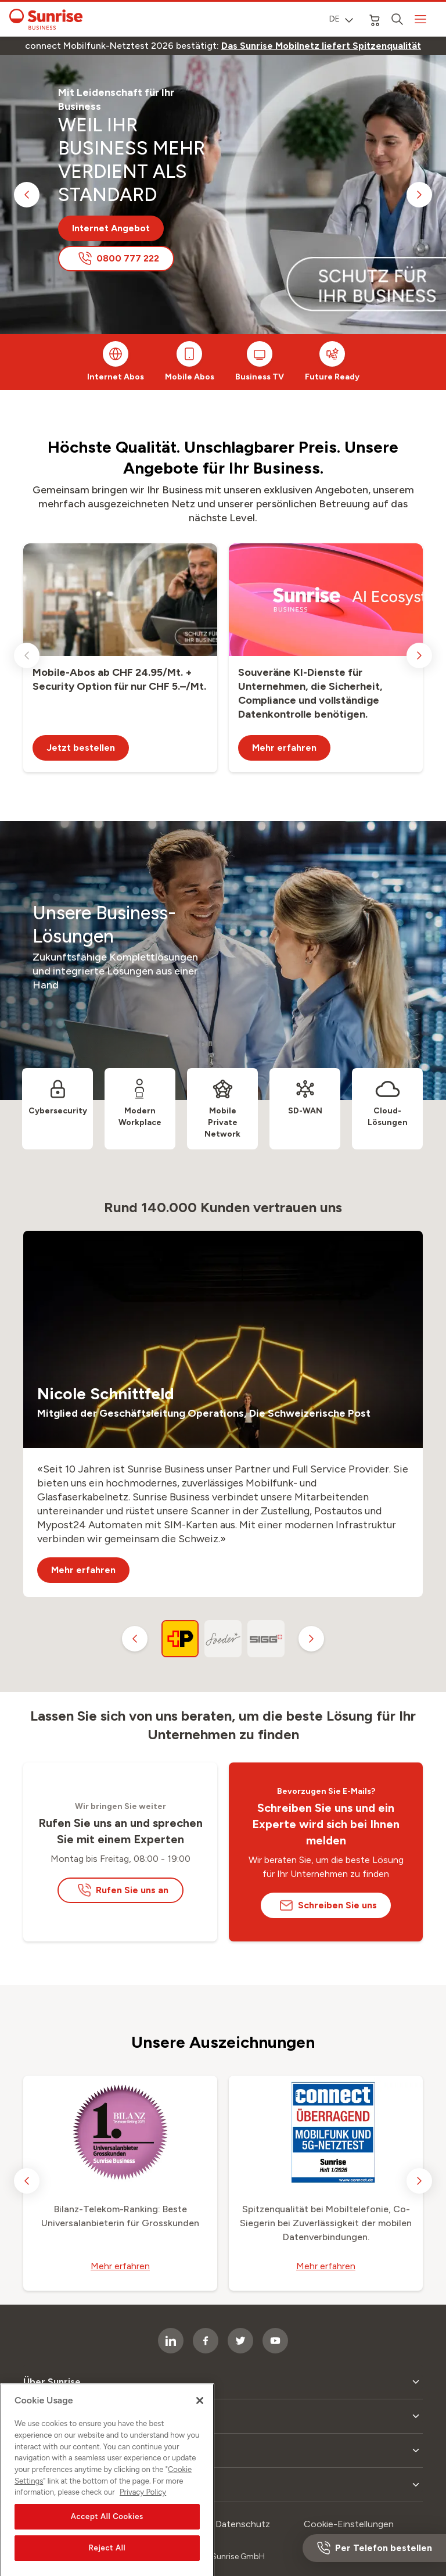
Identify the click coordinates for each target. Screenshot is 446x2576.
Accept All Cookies (107, 2538)
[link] (321, 46)
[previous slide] (26, 194)
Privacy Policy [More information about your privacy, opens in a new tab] (143, 2514)
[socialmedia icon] (275, 2340)
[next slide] (419, 194)
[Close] (200, 2422)
